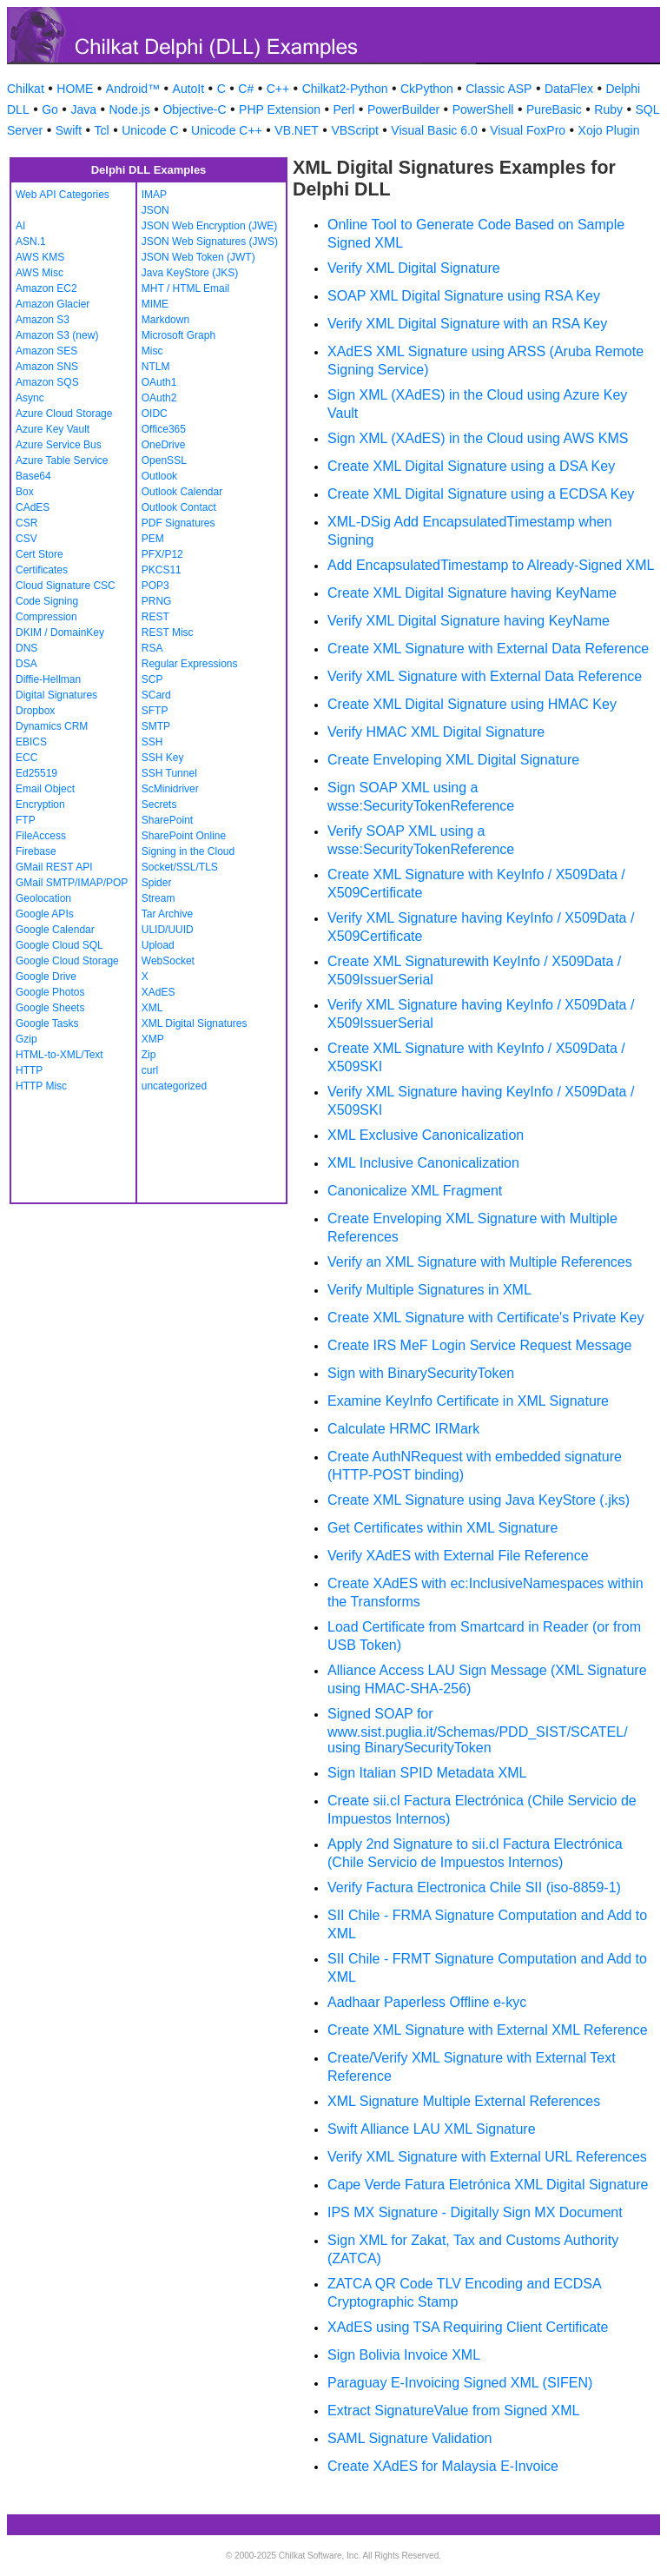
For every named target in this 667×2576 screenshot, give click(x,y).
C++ (278, 89)
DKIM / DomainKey (60, 632)
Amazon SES (46, 351)
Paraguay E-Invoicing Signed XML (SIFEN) (459, 2382)
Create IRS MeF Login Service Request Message (479, 1345)
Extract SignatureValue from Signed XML (453, 2410)
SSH (152, 742)
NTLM (156, 367)
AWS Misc (39, 273)
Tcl (102, 130)
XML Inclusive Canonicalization (423, 1163)
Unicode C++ (226, 130)
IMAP (154, 195)
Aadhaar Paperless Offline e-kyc (426, 2002)
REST (155, 617)
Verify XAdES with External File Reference (458, 1555)
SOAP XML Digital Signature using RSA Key (463, 295)
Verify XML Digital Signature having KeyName (468, 620)
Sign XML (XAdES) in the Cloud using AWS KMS (478, 438)
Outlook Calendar (182, 492)
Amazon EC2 (46, 288)
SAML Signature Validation (409, 2438)
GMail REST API (54, 867)
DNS (26, 648)
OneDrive (164, 445)
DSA (26, 664)
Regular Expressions (190, 664)
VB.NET (296, 130)
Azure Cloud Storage (64, 413)
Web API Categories (62, 195)
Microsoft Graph (178, 335)
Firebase (36, 851)
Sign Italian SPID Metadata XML (426, 1772)
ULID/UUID (168, 930)
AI (20, 226)
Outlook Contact (179, 507)
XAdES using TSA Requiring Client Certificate (467, 2327)
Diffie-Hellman (48, 679)
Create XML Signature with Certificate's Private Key (485, 1317)
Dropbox (35, 711)
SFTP (155, 711)
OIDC (155, 413)
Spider (157, 883)
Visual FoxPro (527, 130)
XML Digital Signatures (195, 1023)
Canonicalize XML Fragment (414, 1190)
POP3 (155, 585)
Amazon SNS (47, 367)
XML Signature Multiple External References (463, 2101)
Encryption (40, 804)
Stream (158, 898)
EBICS (31, 742)
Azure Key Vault (52, 429)
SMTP (156, 726)
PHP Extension (279, 109)
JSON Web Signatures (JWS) (210, 241)
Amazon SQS (47, 382)
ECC (26, 758)
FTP (26, 820)
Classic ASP (499, 89)
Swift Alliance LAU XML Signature (431, 2129)
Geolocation (43, 898)
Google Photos (50, 992)
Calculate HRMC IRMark (403, 1428)
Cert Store (39, 554)
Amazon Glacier (52, 304)
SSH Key (163, 758)
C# (246, 89)
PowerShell (483, 109)
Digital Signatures (56, 695)
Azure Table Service (62, 460)
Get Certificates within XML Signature (442, 1527)
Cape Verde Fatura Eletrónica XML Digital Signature (487, 2184)
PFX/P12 (162, 554)
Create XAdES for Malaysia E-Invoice (442, 2466)
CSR (26, 523)
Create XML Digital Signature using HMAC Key (472, 704)
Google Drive (46, 976)
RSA (152, 648)
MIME (155, 304)
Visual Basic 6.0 (434, 130)
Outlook (159, 476)
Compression (46, 617)
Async (30, 398)
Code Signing (47, 601)
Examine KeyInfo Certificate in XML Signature (468, 1401)
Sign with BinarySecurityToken (420, 1373)
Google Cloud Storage (67, 961)
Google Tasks (47, 1023)
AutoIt (189, 89)
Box (25, 492)
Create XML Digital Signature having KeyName (472, 593)
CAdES (33, 507)
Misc (152, 351)
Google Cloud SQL (59, 945)
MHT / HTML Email (185, 288)
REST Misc (168, 632)
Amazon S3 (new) (57, 335)
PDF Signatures (178, 523)
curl (150, 1070)
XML (152, 1008)
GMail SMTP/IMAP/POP (72, 883)
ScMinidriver (170, 789)
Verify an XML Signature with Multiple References (479, 1262)
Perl (343, 109)
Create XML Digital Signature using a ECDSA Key (480, 494)
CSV (26, 539)
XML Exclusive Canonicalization (425, 1135)
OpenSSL (164, 460)
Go (50, 109)
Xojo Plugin (609, 130)
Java (83, 109)
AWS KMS (40, 257)
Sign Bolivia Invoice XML (403, 2355)
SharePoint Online (184, 836)
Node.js (129, 109)
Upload (158, 945)
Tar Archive (167, 914)
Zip (149, 1055)
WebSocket (168, 961)
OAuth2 (159, 398)
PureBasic (554, 109)
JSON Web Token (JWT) (198, 257)
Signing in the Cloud (188, 851)
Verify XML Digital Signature (413, 268)
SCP (152, 679)
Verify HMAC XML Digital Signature (436, 732)
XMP (153, 1039)
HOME (74, 89)
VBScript (354, 130)
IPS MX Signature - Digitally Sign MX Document (475, 2212)
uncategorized (174, 1086)
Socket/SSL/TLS (180, 867)
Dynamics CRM (52, 726)
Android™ (133, 89)
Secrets (159, 804)
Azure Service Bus (59, 445)
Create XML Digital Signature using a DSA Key (471, 466)
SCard (156, 695)
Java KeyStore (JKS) (190, 273)
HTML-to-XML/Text (59, 1055)
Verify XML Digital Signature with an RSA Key (467, 323)
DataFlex (569, 89)
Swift (69, 130)
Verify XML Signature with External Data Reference (484, 676)
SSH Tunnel (169, 773)
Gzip (26, 1039)
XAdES (158, 992)
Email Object (45, 789)
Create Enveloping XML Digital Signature (453, 759)
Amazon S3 (42, 320)
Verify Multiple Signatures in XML (429, 1289)
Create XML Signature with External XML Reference (487, 2030)
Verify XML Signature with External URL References (487, 2156)
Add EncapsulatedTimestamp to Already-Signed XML (491, 565)
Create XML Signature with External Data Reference (488, 648)
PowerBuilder (403, 109)
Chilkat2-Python (345, 89)
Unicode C (150, 130)
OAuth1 (159, 382)
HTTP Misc (41, 1086)
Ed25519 (36, 773)
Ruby (608, 109)
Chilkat (25, 89)
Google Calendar (55, 930)
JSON (155, 210)
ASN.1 (31, 241)
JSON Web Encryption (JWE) (209, 226)
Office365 (164, 429)
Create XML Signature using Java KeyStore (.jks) (478, 1500)
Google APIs (45, 914)
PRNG (157, 601)
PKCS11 (162, 570)
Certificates (42, 570)
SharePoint (167, 820)
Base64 (33, 476)
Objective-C (194, 109)
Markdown (165, 320)
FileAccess (41, 836)
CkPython (426, 89)
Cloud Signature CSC (66, 585)
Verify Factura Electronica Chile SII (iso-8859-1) (474, 1887)
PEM (153, 539)
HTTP (29, 1070)
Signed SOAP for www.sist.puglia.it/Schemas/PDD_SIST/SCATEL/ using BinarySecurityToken (477, 1730)
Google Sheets (50, 1008)
